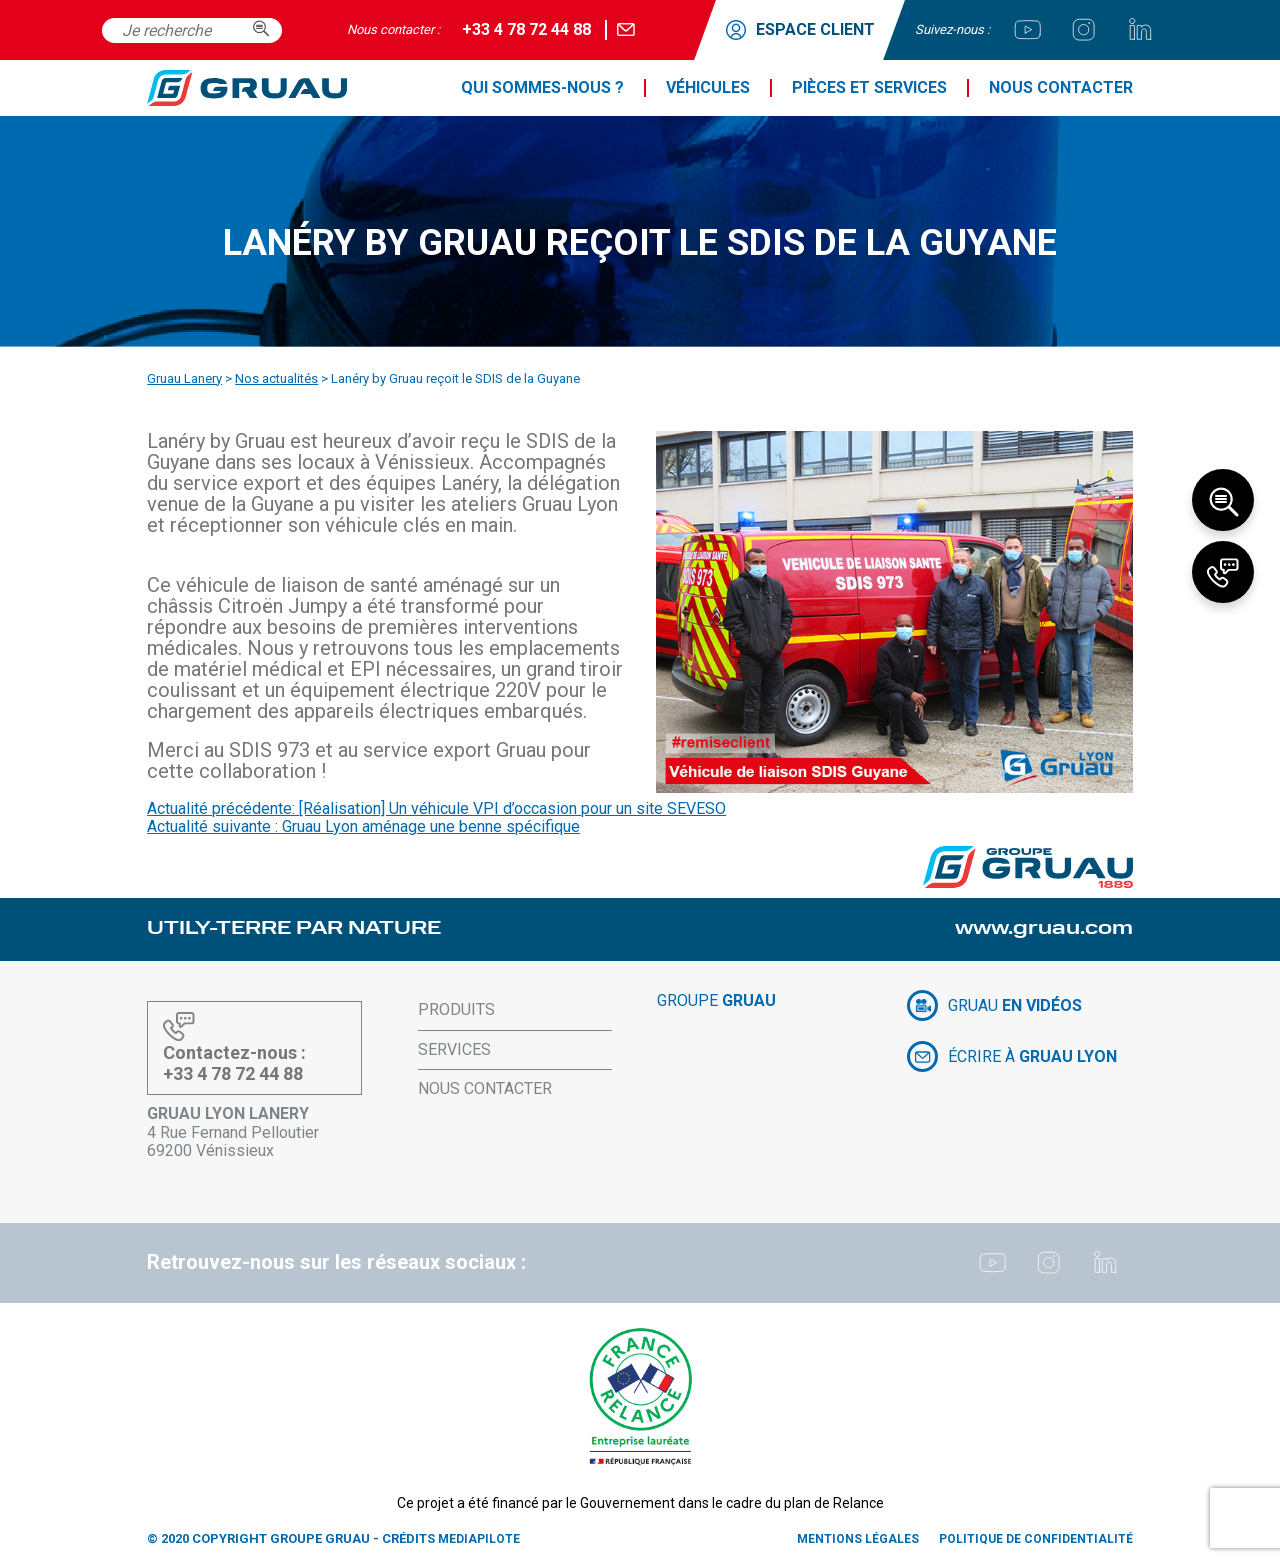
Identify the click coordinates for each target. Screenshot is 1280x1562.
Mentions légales (858, 1539)
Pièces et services (869, 87)
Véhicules (708, 87)
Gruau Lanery (184, 378)
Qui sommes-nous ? (542, 87)
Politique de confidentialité (1036, 1539)
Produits (456, 1009)
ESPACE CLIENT (800, 30)
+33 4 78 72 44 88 (526, 29)
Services (454, 1049)
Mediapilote (479, 1539)
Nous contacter (1061, 87)
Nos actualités (276, 378)
